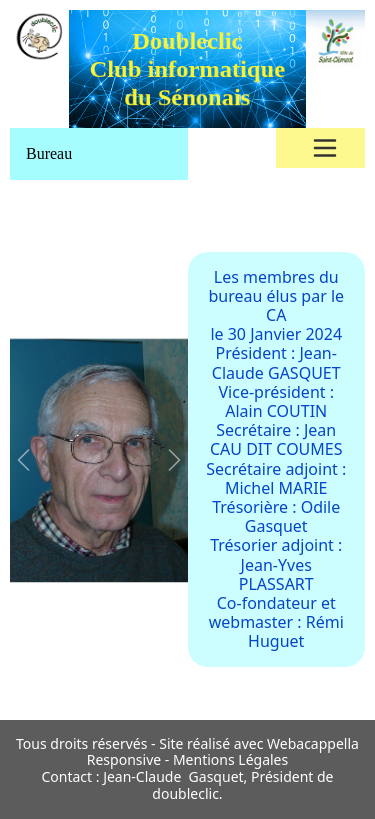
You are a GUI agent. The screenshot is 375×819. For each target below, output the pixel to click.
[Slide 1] (46, 682)
